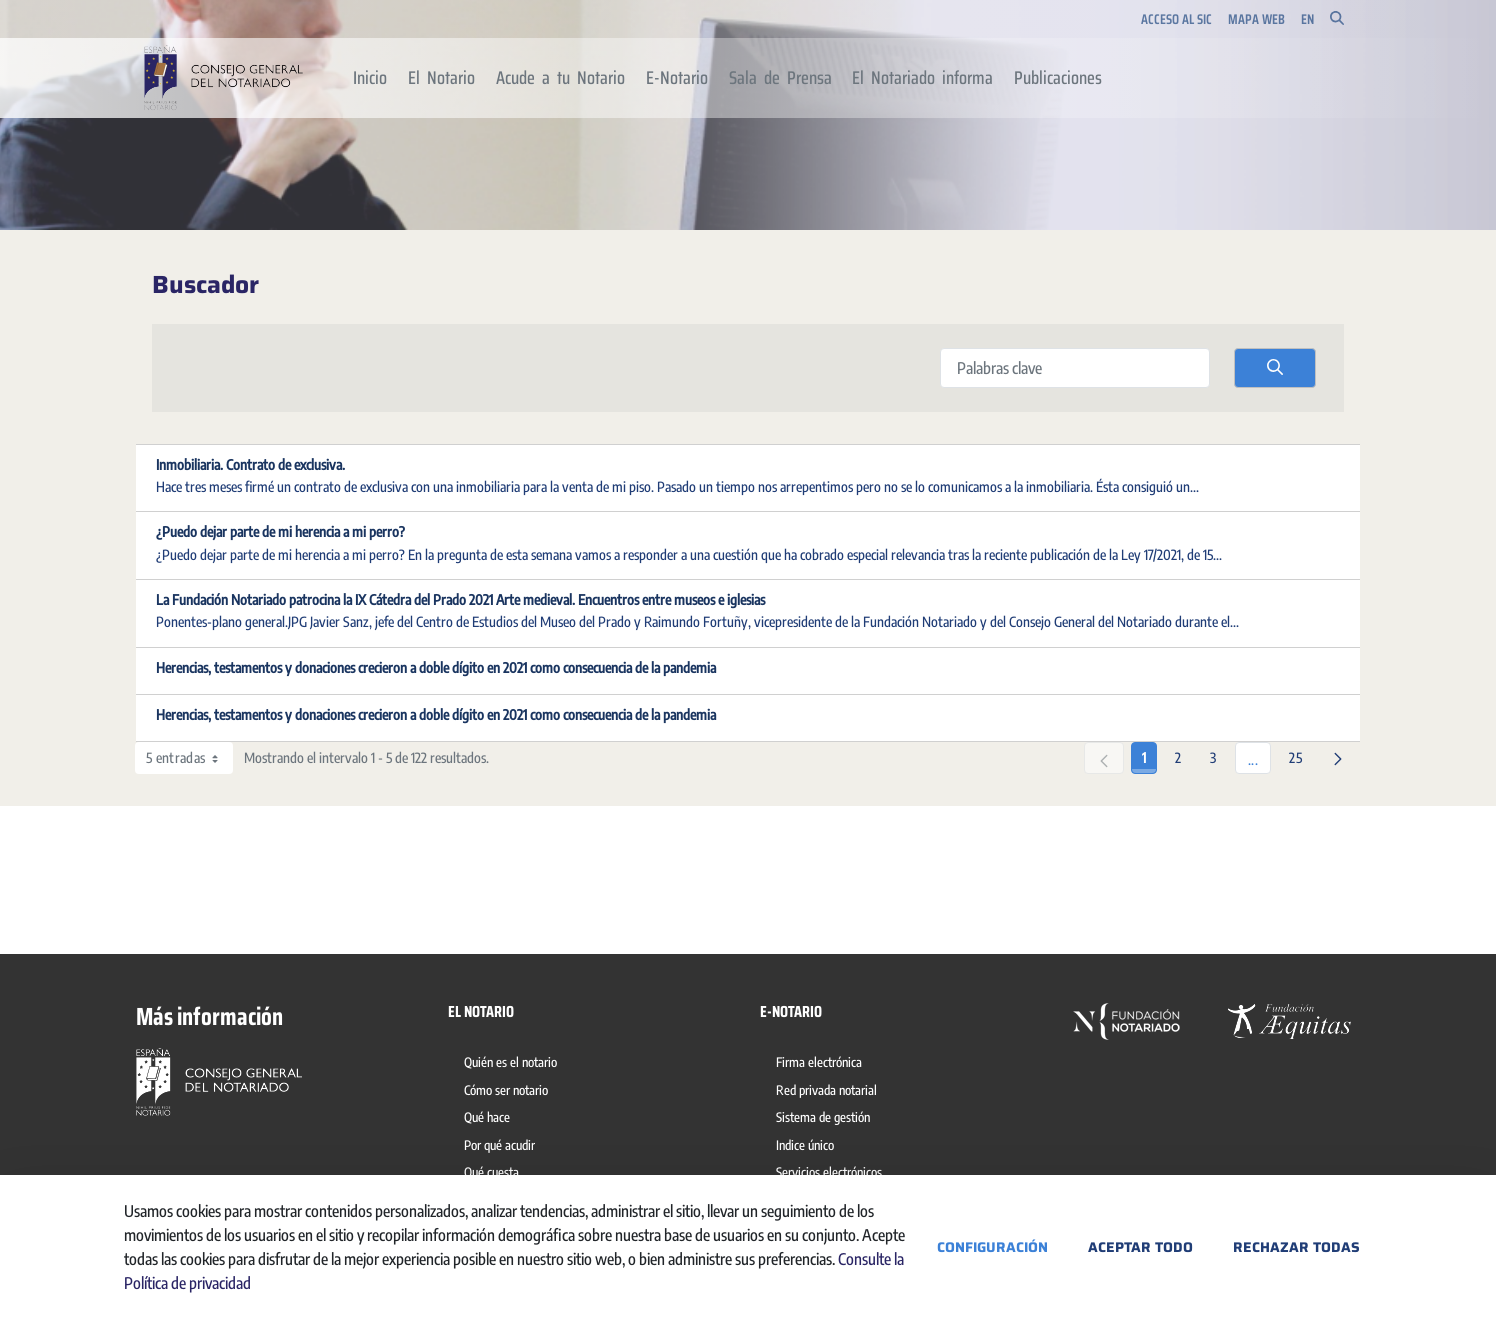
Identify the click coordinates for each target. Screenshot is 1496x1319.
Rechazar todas (1296, 1247)
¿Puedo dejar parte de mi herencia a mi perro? (280, 531)
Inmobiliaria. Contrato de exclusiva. (250, 464)
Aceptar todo (1140, 1247)
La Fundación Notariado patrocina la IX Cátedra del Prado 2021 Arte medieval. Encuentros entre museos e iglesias (460, 599)
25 (1300, 754)
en (1307, 19)
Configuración (992, 1247)
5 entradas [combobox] (189, 758)
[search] (1275, 368)
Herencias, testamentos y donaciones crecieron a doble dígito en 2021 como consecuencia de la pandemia (436, 667)
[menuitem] (370, 78)
